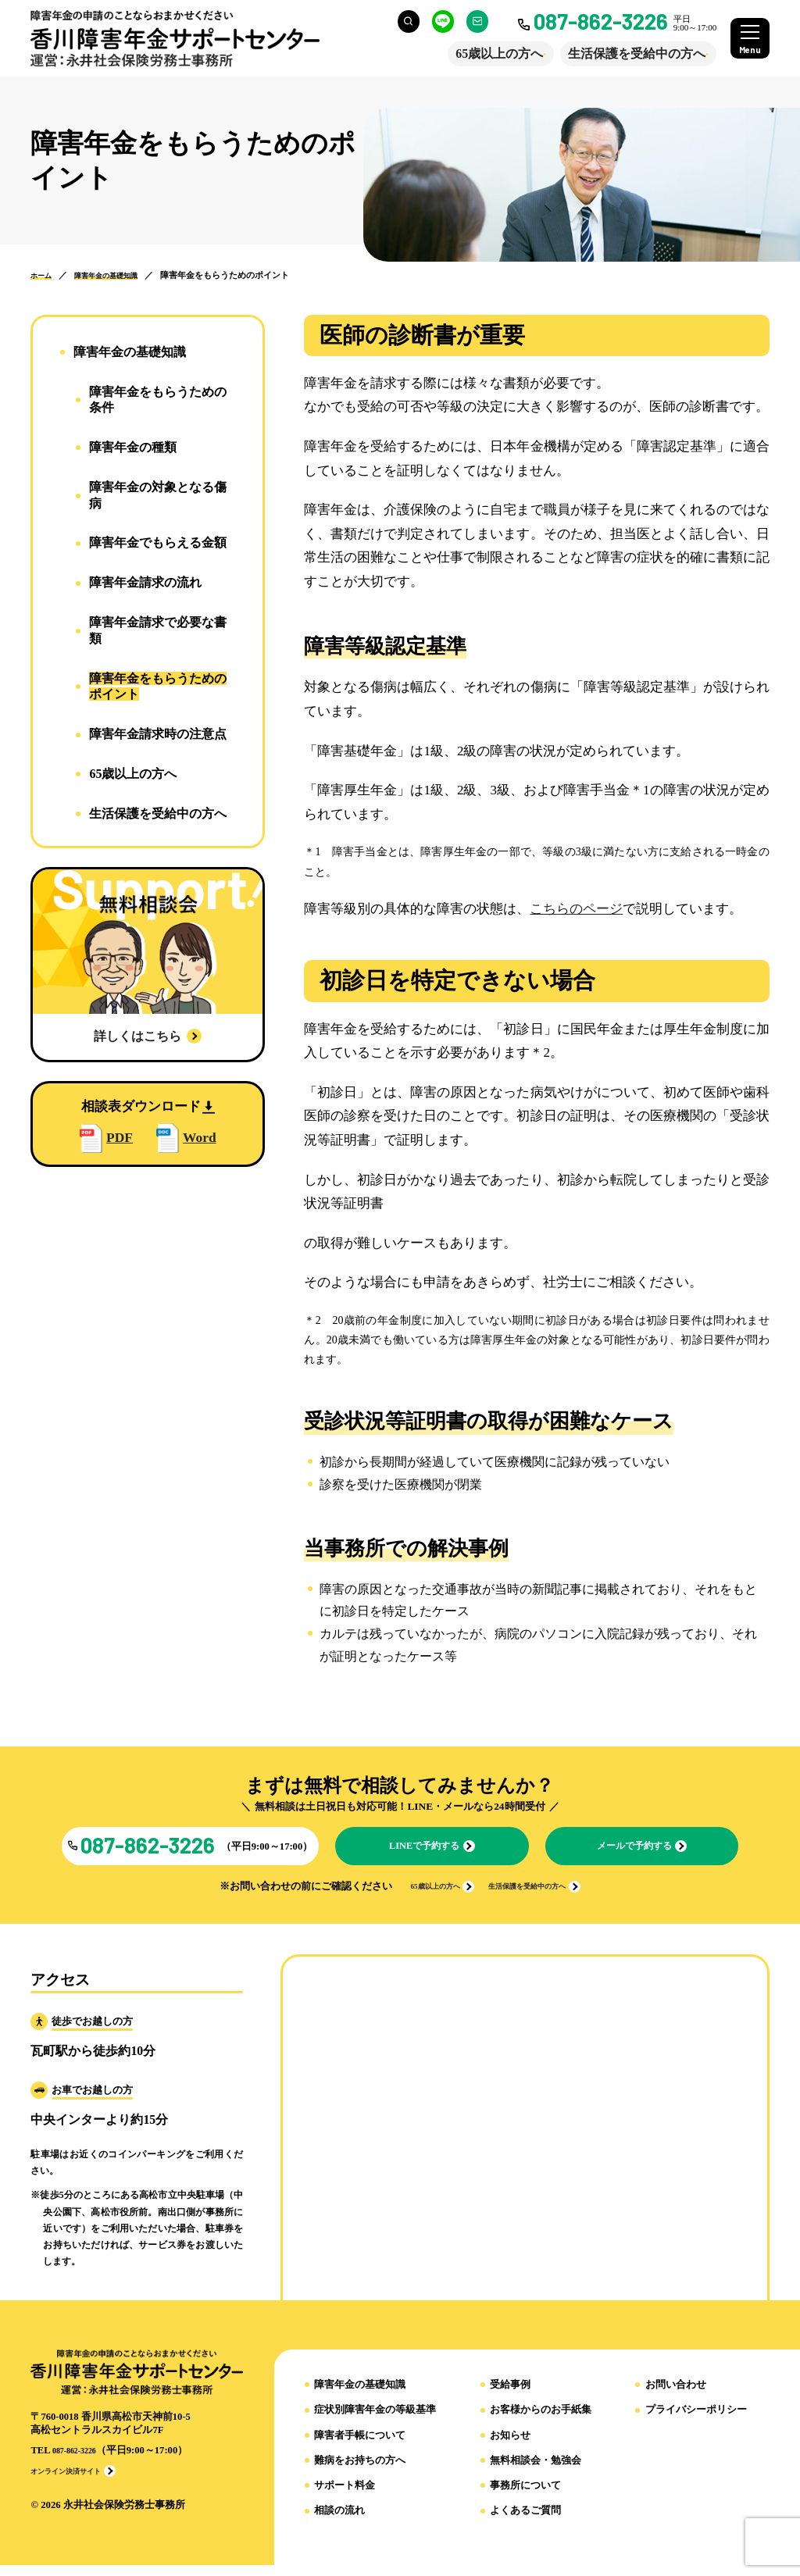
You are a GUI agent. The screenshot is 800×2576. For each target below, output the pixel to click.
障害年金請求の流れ (145, 582)
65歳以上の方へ (488, 53)
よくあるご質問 (525, 2522)
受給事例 (510, 2396)
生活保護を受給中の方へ (626, 53)
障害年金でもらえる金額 (158, 542)
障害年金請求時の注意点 (158, 733)
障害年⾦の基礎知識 (129, 352)
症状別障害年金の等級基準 (375, 2421)
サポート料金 (344, 2497)
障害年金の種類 (133, 447)
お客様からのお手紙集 (540, 2421)
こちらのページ (576, 908)
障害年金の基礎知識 (359, 2396)
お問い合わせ (675, 2396)
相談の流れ (339, 2522)
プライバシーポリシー (696, 2421)
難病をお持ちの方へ (359, 2472)
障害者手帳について (359, 2446)
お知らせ (510, 2446)
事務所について (525, 2497)
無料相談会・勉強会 (535, 2472)
